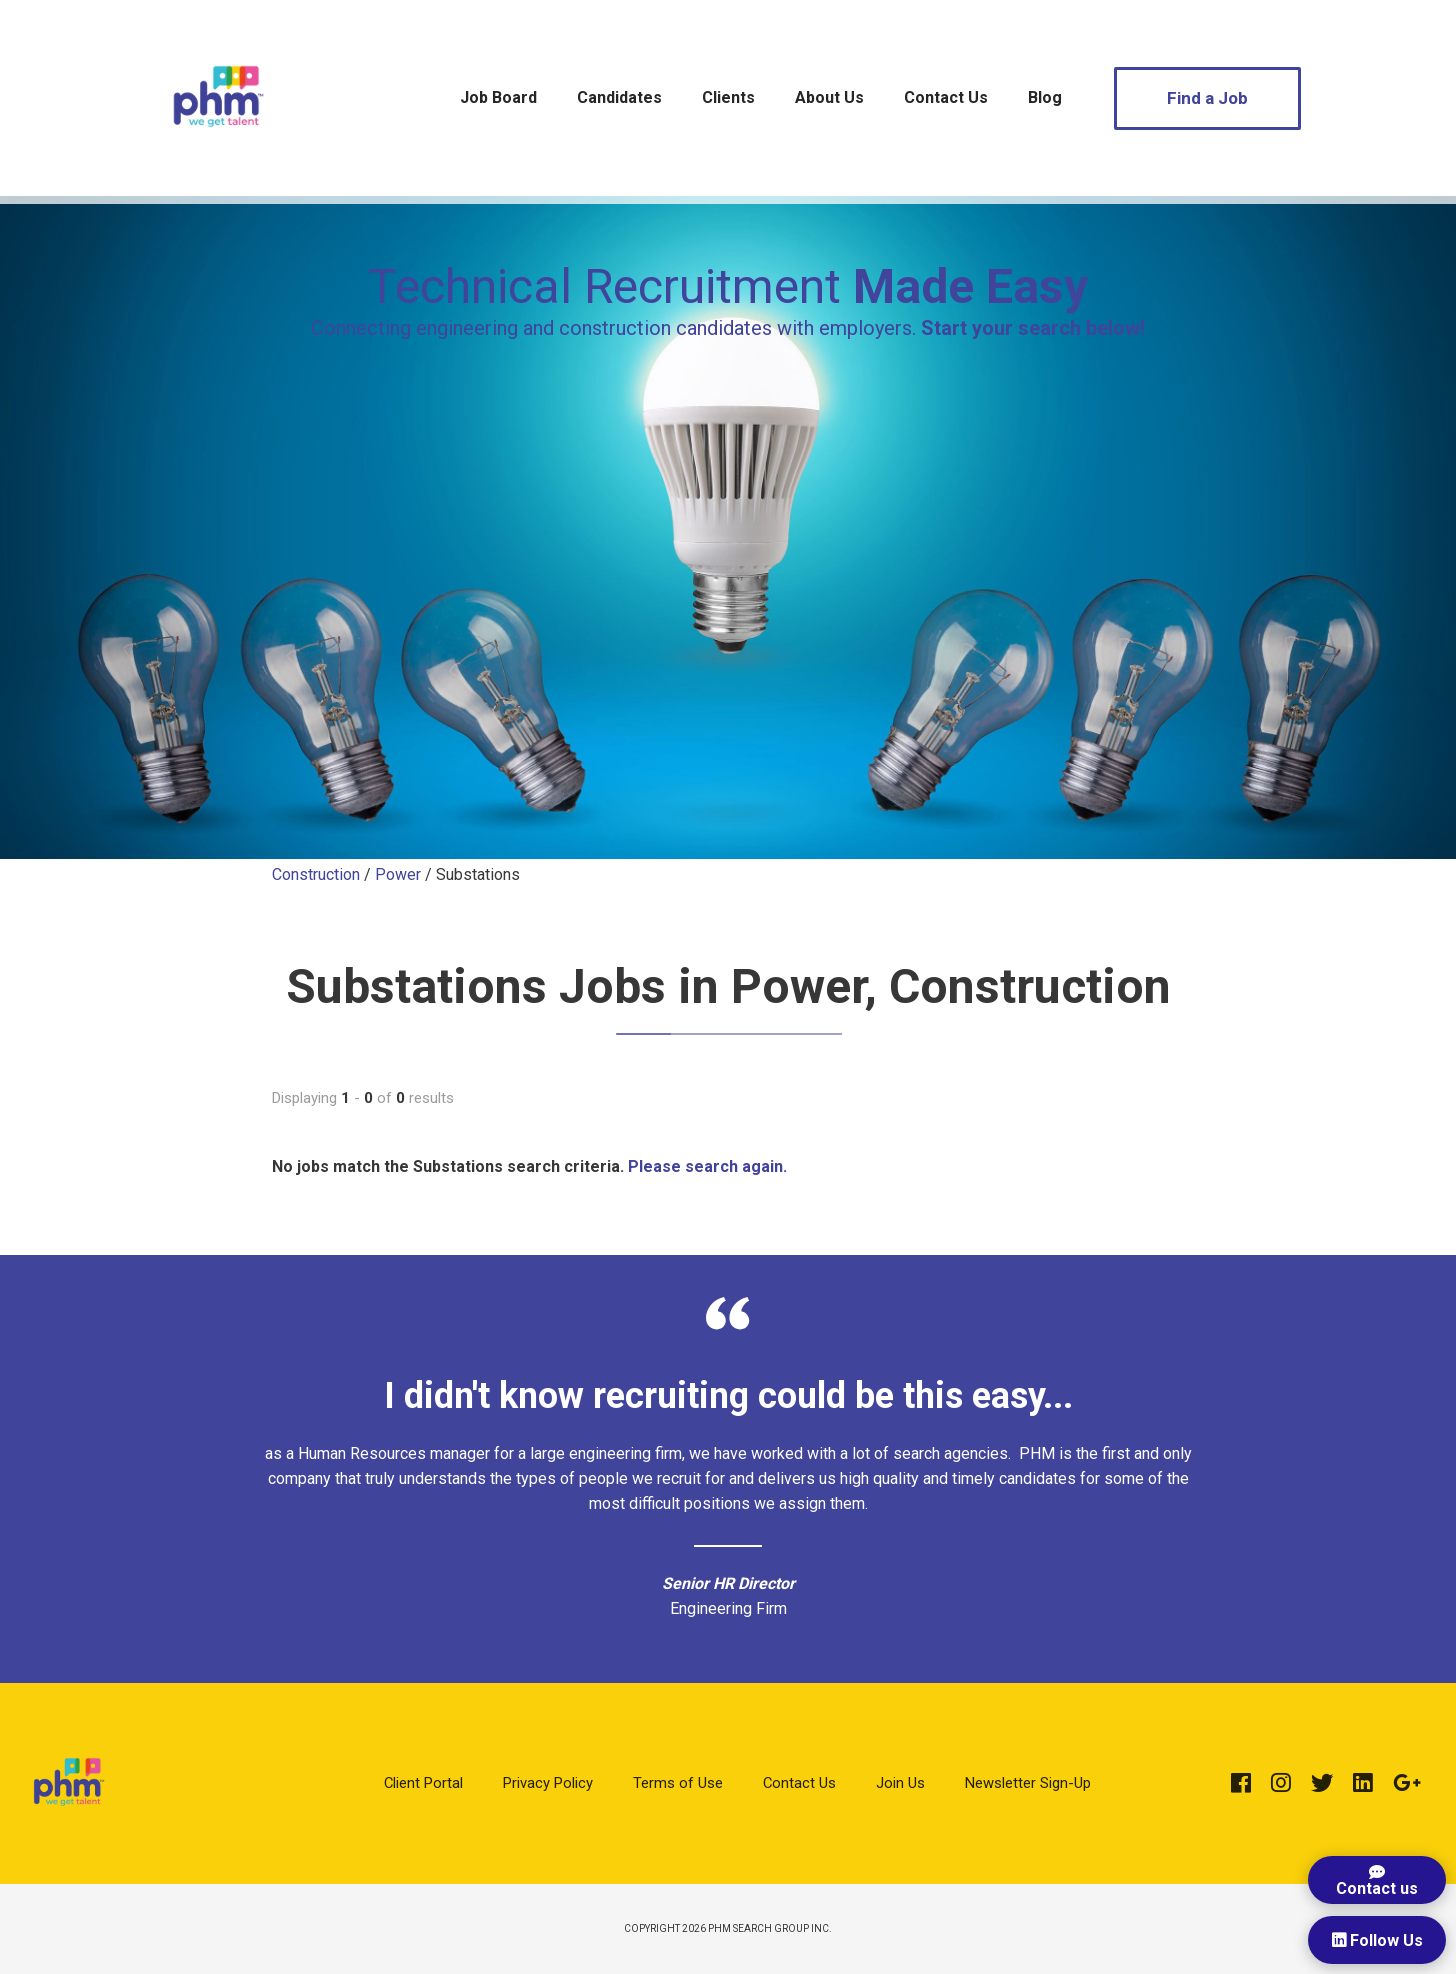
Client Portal (423, 1783)
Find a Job (1207, 98)
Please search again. (707, 1166)
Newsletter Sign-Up (1028, 1783)
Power (398, 874)
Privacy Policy (548, 1783)
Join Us (900, 1783)
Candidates (619, 97)
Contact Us (946, 97)
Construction (316, 874)
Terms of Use (678, 1783)
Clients (728, 97)
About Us (829, 97)
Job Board (498, 97)
